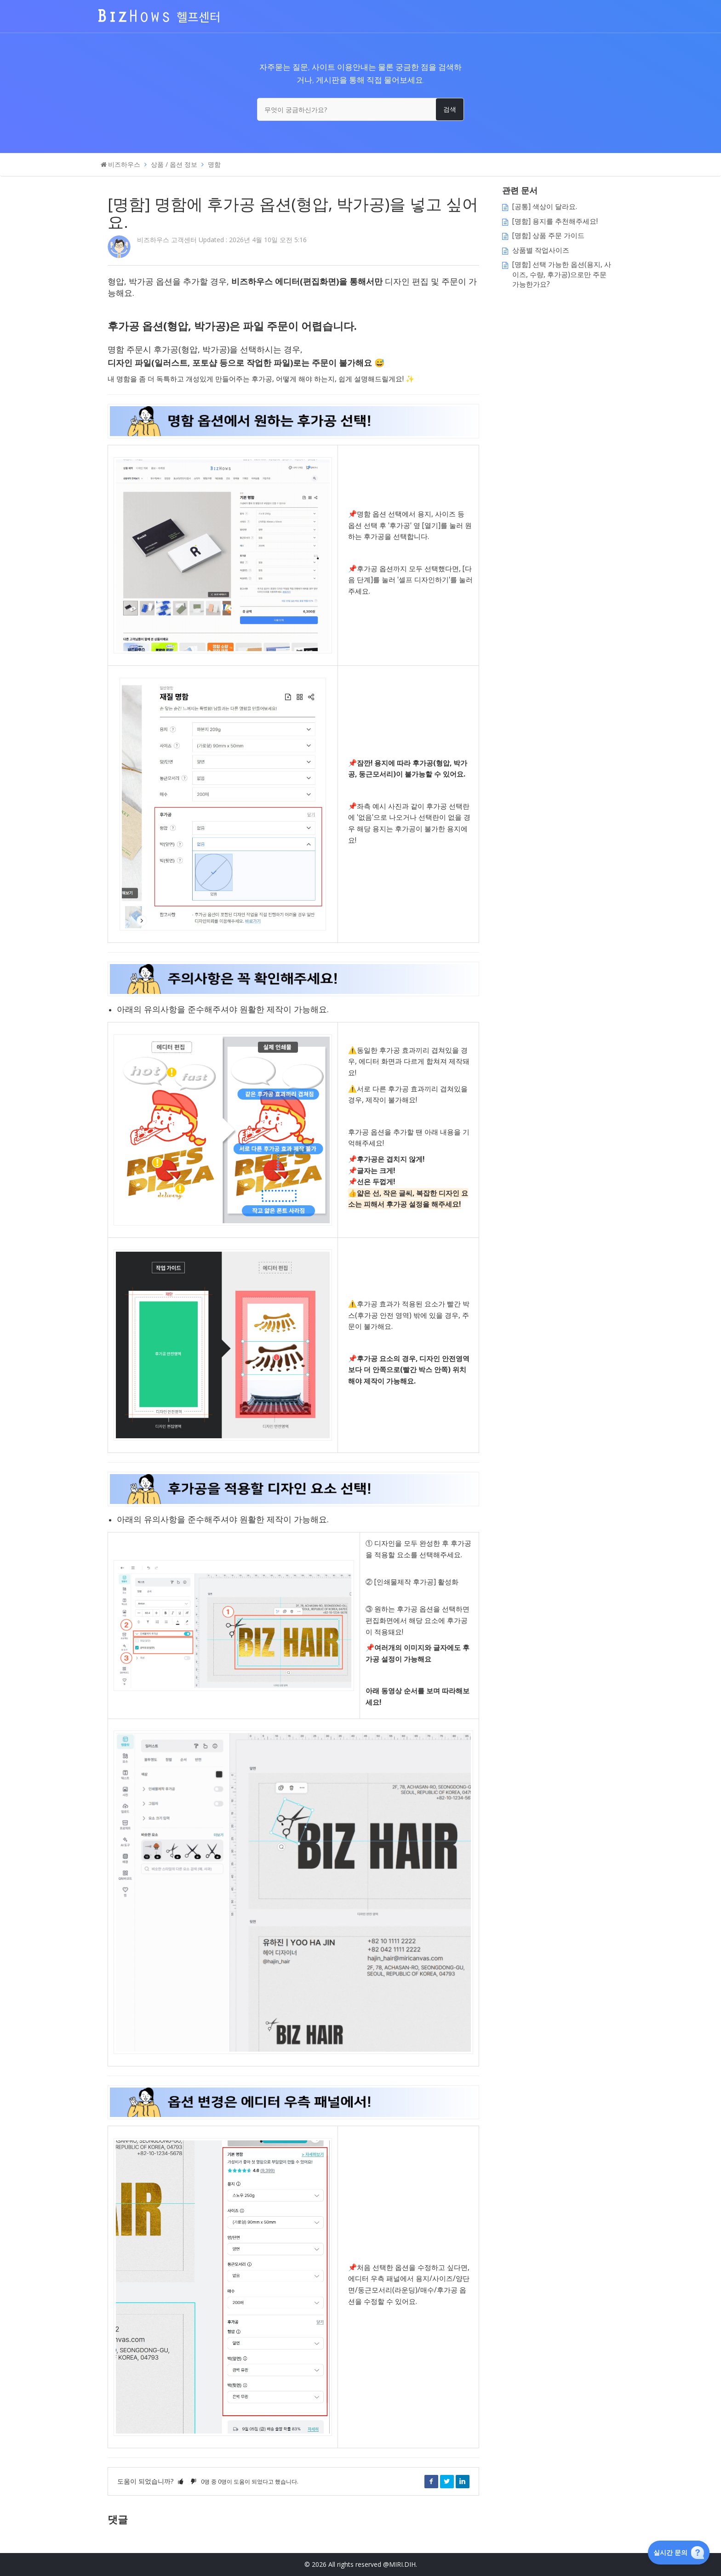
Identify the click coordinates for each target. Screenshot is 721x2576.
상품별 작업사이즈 (540, 250)
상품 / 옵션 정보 (174, 164)
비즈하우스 (124, 164)
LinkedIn (462, 2481)
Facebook (431, 2481)
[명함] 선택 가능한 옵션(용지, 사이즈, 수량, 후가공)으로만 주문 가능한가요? (561, 274)
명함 (214, 164)
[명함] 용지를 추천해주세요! (555, 221)
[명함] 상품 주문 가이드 (548, 235)
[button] (180, 2481)
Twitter (447, 2481)
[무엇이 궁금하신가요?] (360, 109)
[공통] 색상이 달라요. (544, 206)
